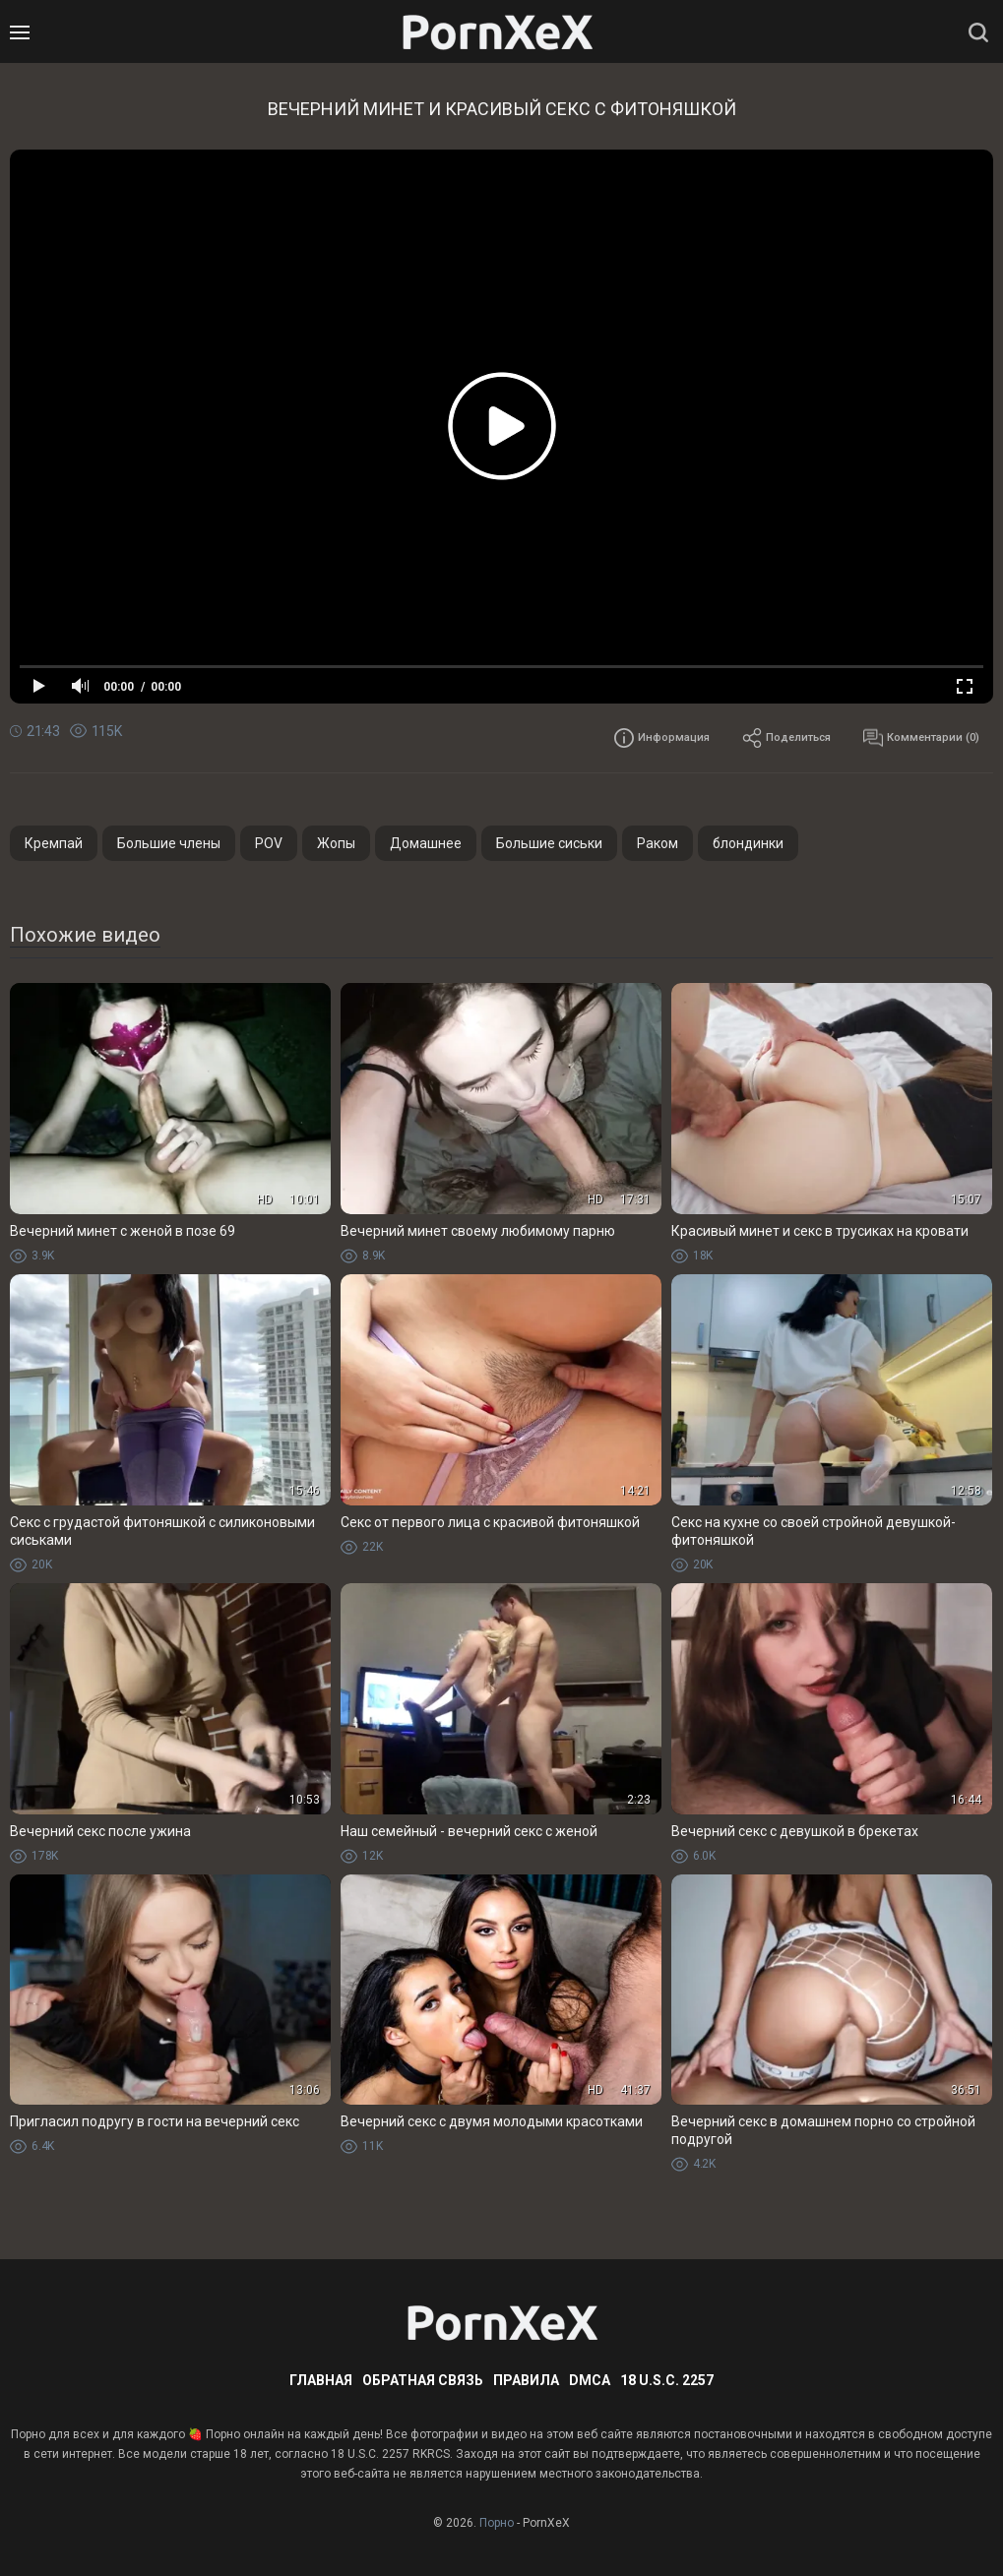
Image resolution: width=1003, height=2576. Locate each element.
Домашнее (426, 843)
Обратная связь (422, 2380)
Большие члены (168, 843)
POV (268, 843)
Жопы (336, 843)
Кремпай (54, 843)
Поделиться (751, 738)
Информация (605, 738)
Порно (496, 2523)
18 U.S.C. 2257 (667, 2380)
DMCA (589, 2380)
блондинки (748, 843)
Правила (526, 2380)
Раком (657, 843)
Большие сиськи (549, 843)
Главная (320, 2380)
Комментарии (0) (909, 738)
